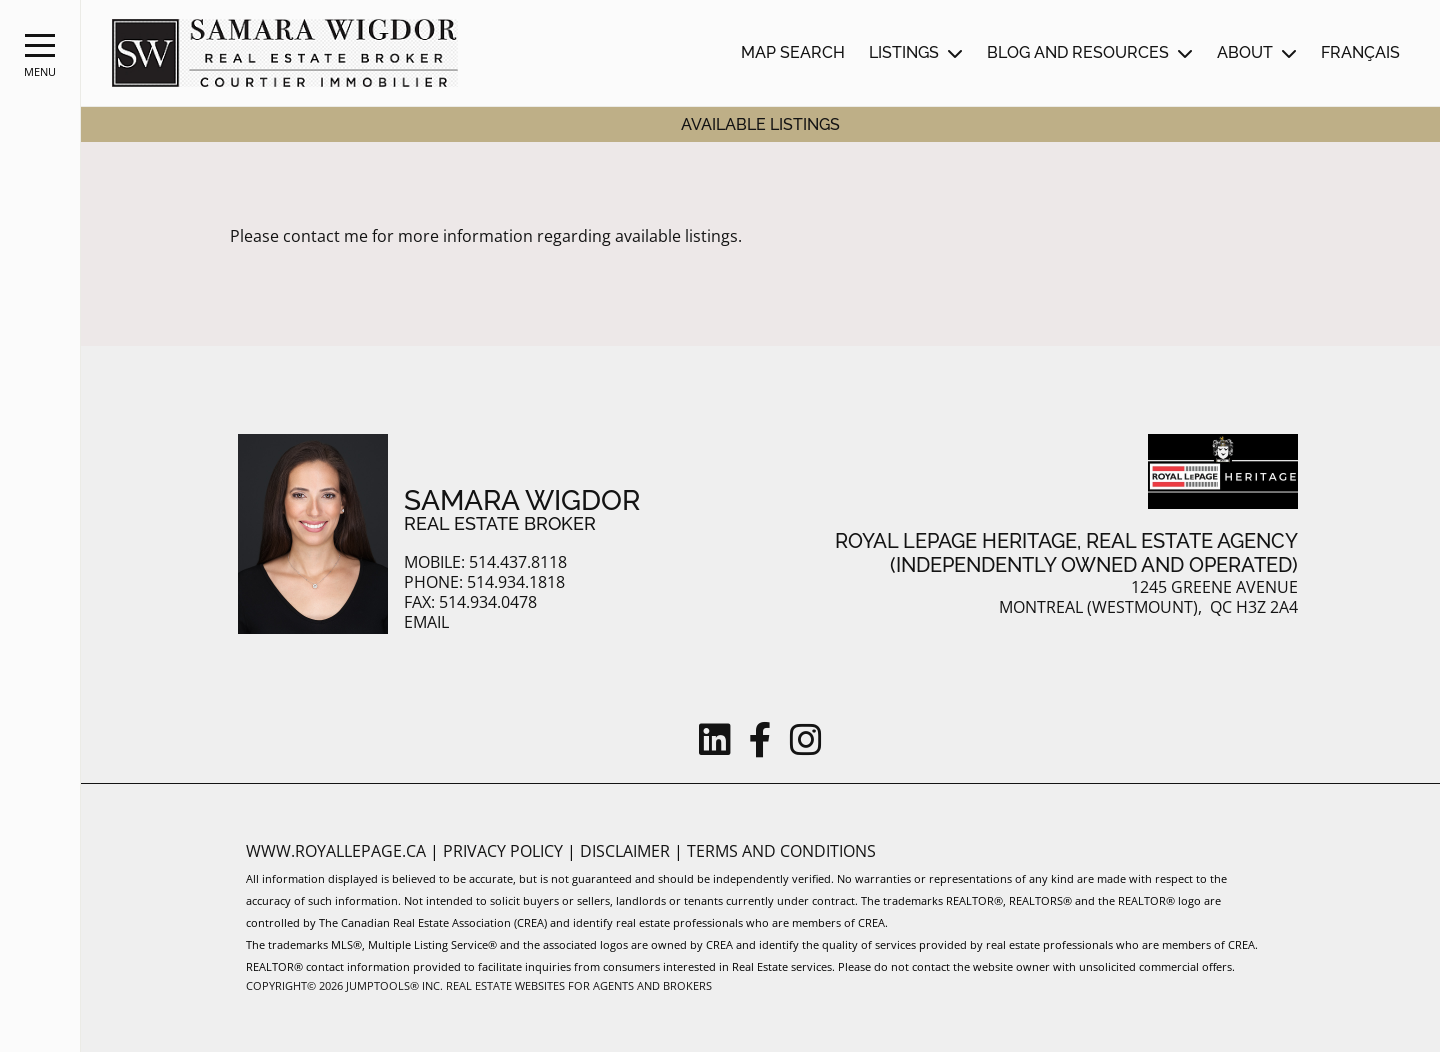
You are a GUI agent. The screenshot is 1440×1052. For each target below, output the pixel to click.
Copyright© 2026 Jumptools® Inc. (344, 985)
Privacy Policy (505, 851)
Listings (904, 52)
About (1245, 52)
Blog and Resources (1078, 52)
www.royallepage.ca (336, 851)
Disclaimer (627, 851)
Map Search (793, 52)
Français (1360, 52)
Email (426, 622)
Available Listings (760, 124)
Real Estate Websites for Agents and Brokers (579, 985)
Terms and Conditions (781, 851)
